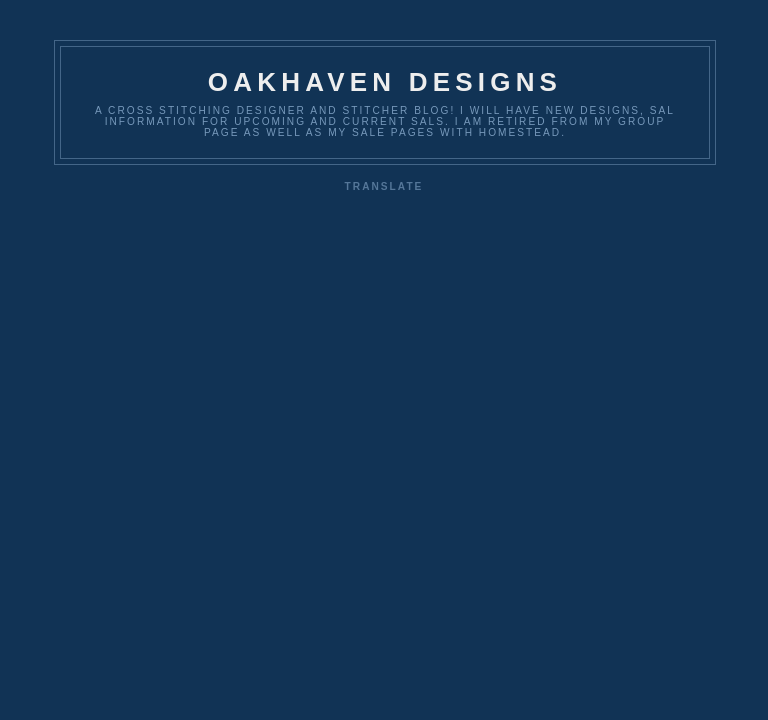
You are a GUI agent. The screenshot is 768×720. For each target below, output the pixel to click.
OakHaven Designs (385, 82)
